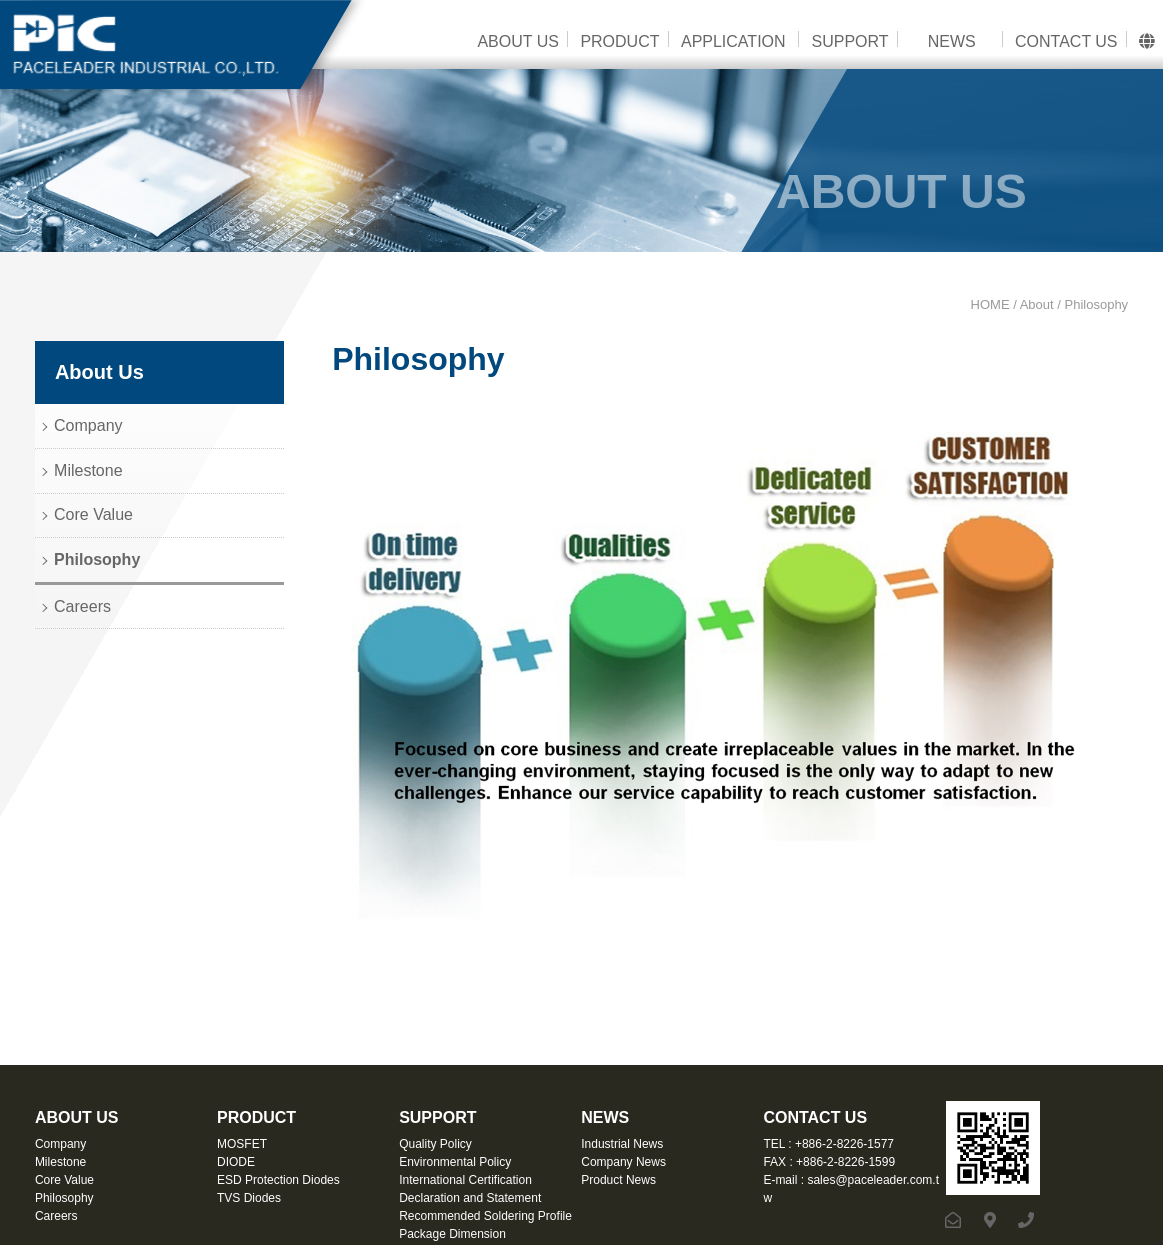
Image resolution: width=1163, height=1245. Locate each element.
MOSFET (242, 1144)
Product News (618, 1180)
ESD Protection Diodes (278, 1180)
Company (88, 425)
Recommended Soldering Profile (485, 1216)
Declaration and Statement (470, 1198)
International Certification (465, 1180)
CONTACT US (1066, 41)
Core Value (93, 514)
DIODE (236, 1162)
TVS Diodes (249, 1198)
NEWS (952, 41)
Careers (82, 606)
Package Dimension (452, 1234)
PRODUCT (619, 41)
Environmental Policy (455, 1162)
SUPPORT (849, 41)
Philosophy (97, 559)
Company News (623, 1162)
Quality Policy (435, 1144)
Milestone (88, 470)
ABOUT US (518, 41)
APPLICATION (733, 41)
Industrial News (622, 1144)
